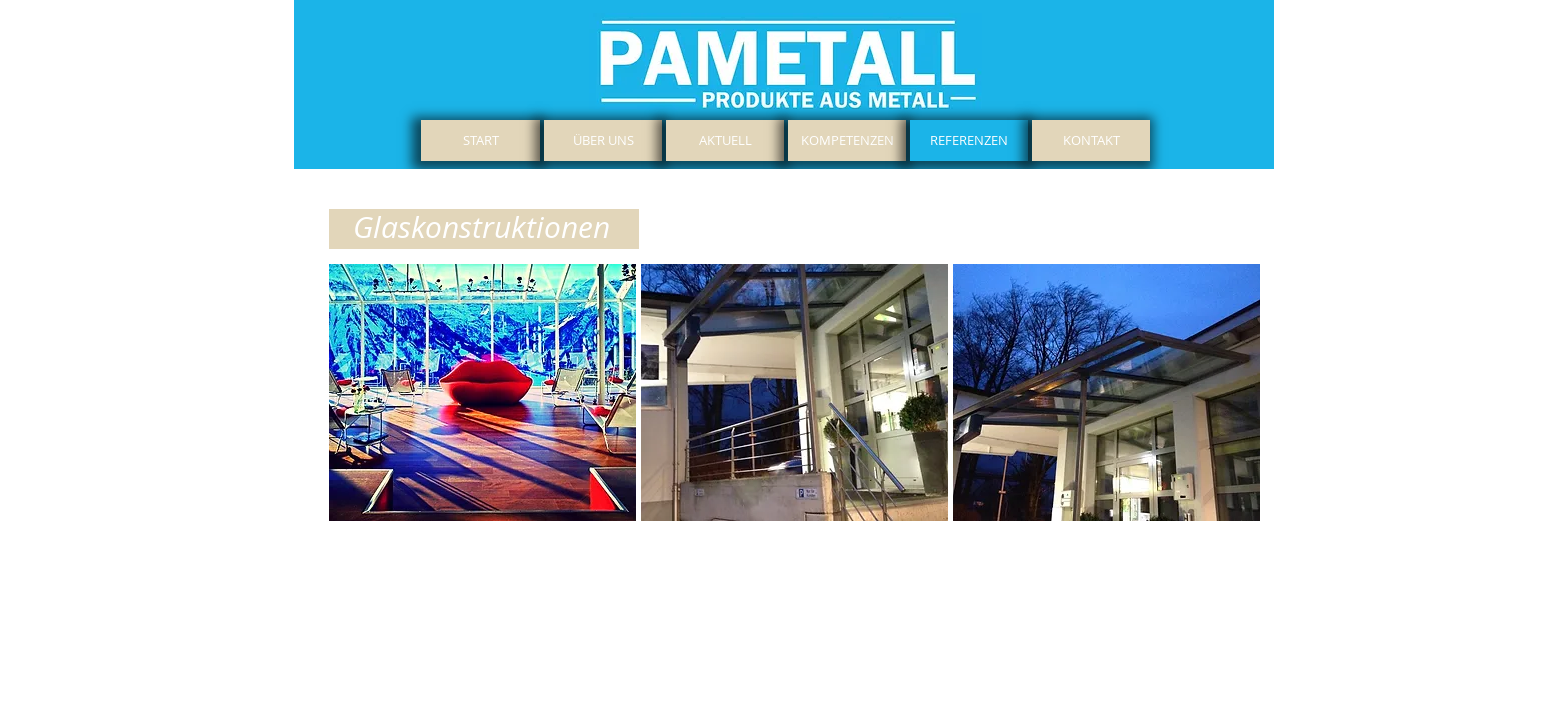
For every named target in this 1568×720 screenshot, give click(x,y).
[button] (482, 392)
